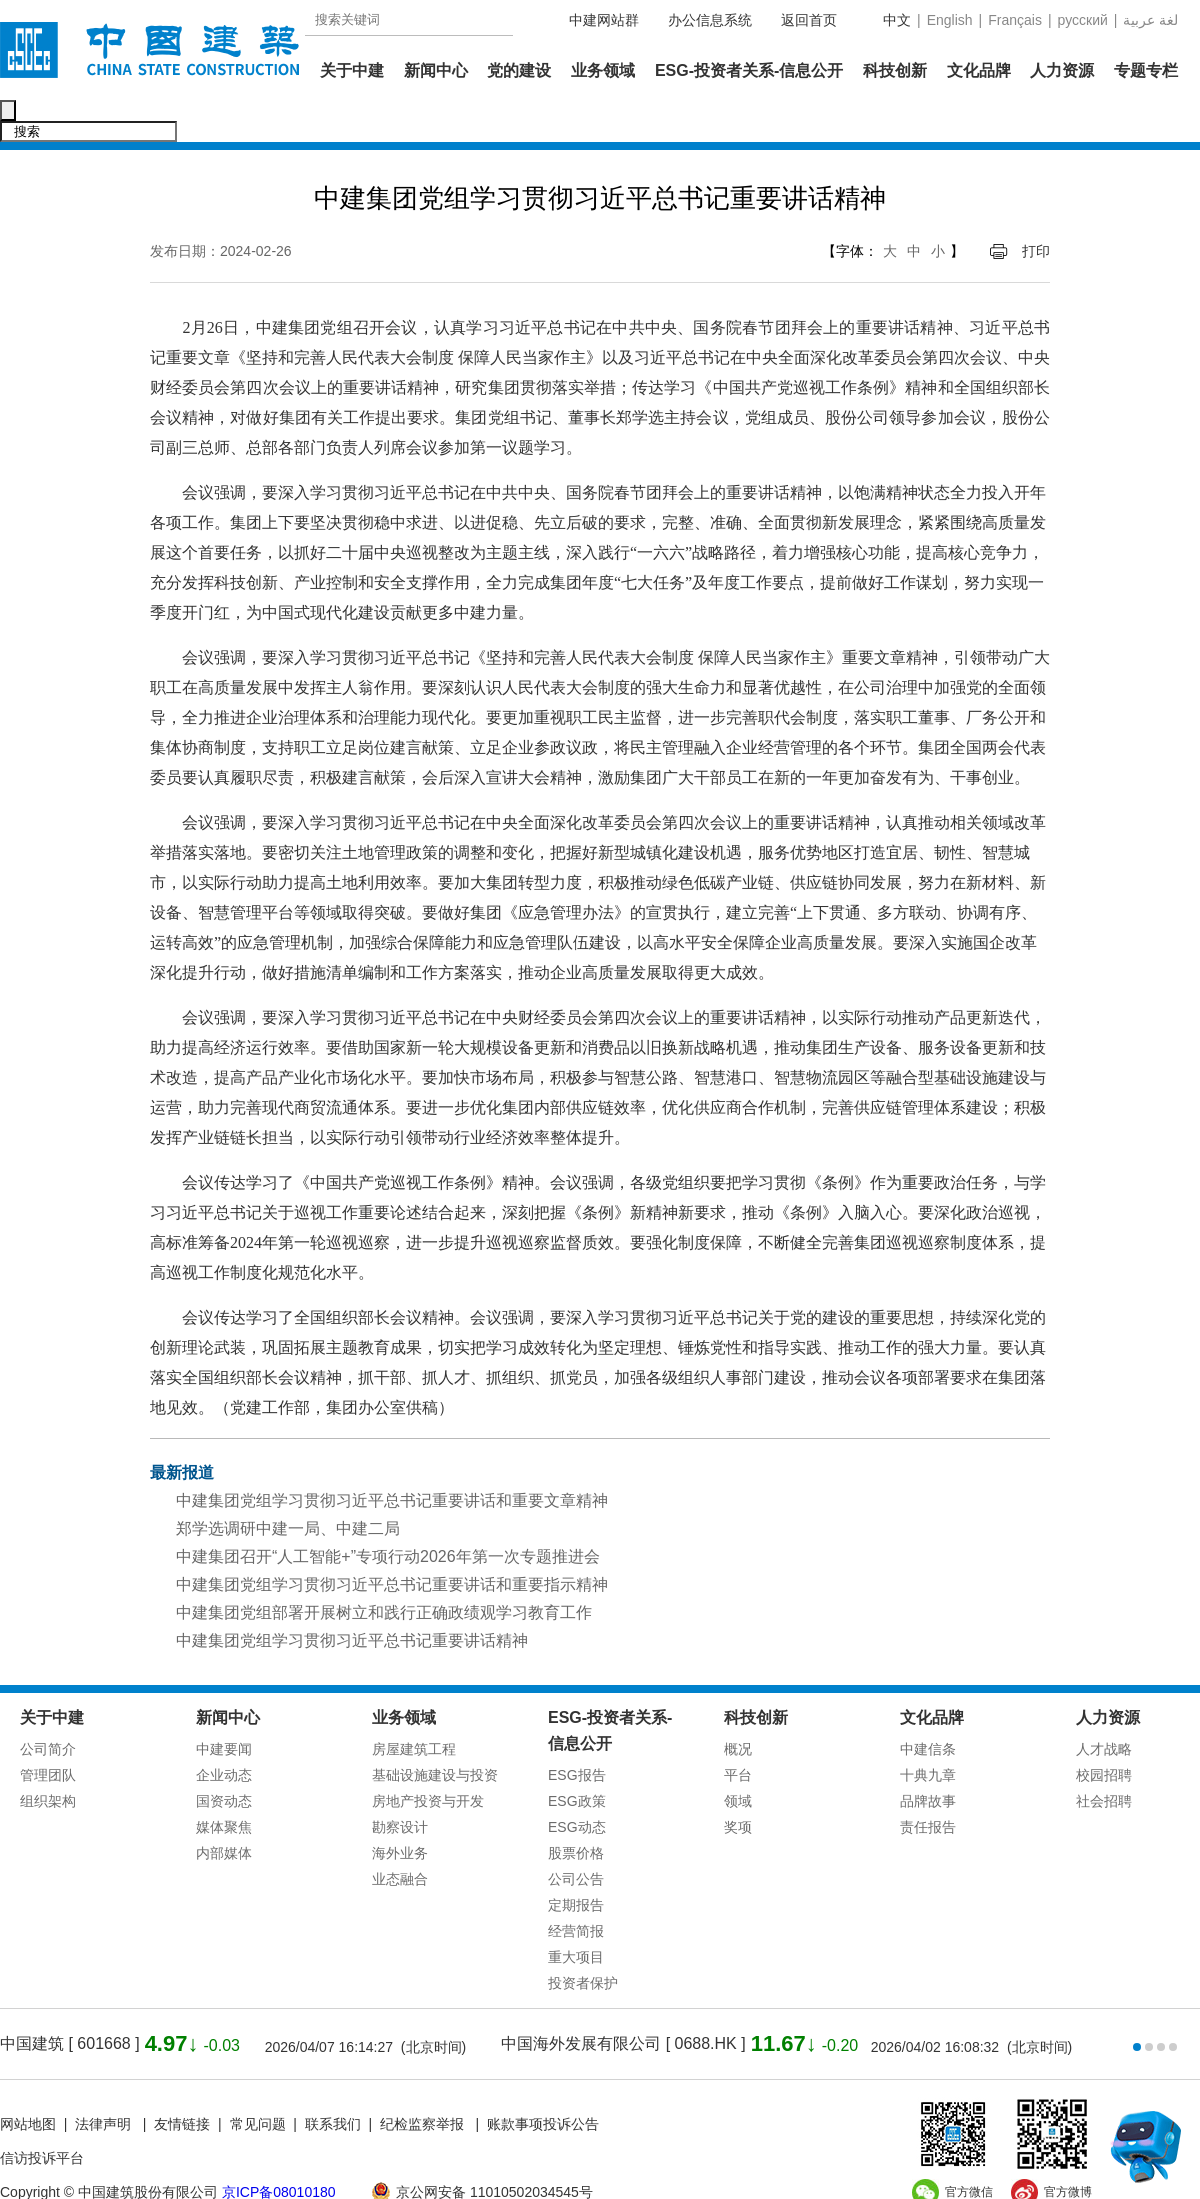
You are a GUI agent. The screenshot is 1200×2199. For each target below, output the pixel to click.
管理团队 (48, 1733)
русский (1083, 20)
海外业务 (400, 1811)
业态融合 (400, 1837)
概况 (738, 1707)
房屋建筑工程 (414, 1707)
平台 (738, 1733)
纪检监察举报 (422, 2082)
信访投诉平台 (42, 2116)
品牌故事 (928, 1759)
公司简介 (48, 1707)
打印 (1036, 209)
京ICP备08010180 (279, 2150)
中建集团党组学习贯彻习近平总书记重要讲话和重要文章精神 (392, 1458)
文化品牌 (979, 70)
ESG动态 (577, 1785)
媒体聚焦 (224, 1785)
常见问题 (258, 2082)
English (950, 20)
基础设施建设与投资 (435, 1733)
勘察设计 (400, 1785)
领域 (738, 1759)
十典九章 (928, 1733)
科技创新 (895, 70)
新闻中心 (436, 70)
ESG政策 (577, 1759)
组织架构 (48, 1759)
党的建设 (519, 70)
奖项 (738, 1785)
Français (1015, 20)
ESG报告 (577, 1733)
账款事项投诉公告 (543, 2082)
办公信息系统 (710, 20)
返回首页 (809, 20)
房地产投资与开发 (428, 1759)
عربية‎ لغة (1150, 20)
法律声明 (105, 2082)
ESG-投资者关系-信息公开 (749, 70)
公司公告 (576, 1837)
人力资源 (1062, 70)
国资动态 (224, 1759)
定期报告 (576, 1863)
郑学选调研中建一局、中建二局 (288, 1486)
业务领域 (603, 70)
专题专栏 (1146, 70)
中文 (897, 20)
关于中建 (352, 70)
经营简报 (576, 1889)
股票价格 (576, 1811)
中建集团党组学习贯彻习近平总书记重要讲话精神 (352, 1598)
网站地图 (28, 2082)
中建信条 (928, 1707)
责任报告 (928, 1785)
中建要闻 (224, 1707)
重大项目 (576, 1915)
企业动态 (224, 1733)
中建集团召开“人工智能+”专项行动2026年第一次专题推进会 (388, 1514)
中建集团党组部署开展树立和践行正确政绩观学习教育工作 (384, 1570)
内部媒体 (224, 1811)
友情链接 (182, 2082)
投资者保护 (583, 1941)
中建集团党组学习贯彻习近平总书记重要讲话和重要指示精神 (392, 1542)
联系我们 (333, 2082)
